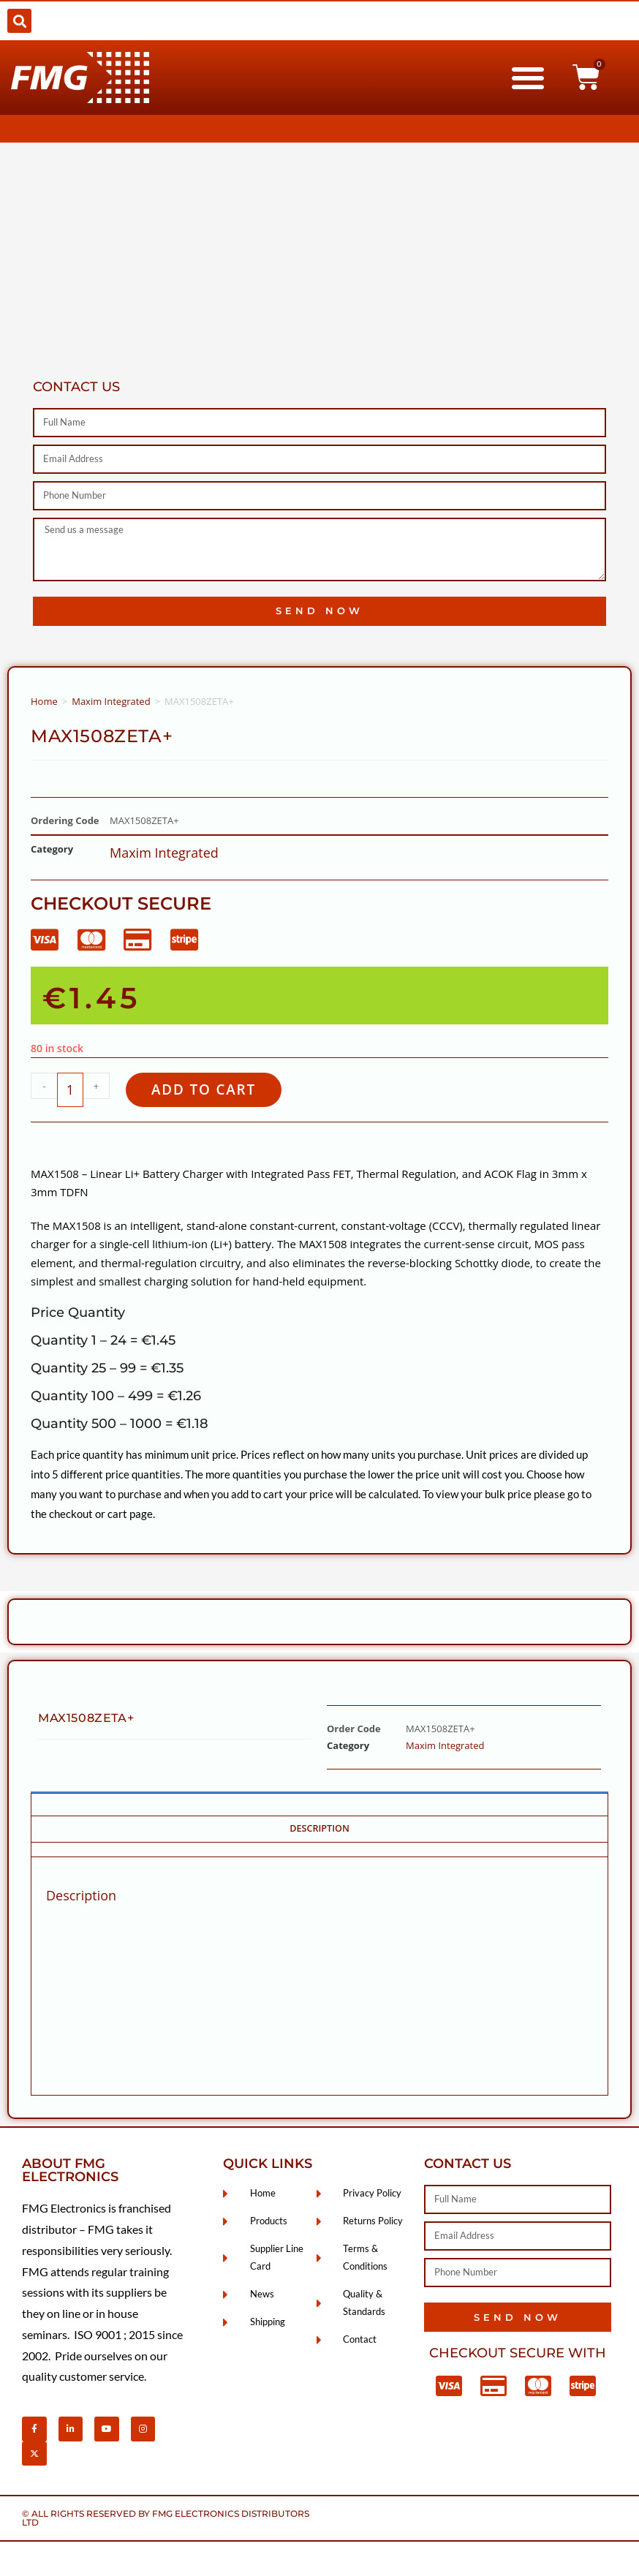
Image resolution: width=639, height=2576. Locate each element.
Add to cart (206, 1090)
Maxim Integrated (111, 701)
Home (44, 701)
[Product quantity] (70, 1090)
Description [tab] (319, 1830)
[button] (19, 21)
